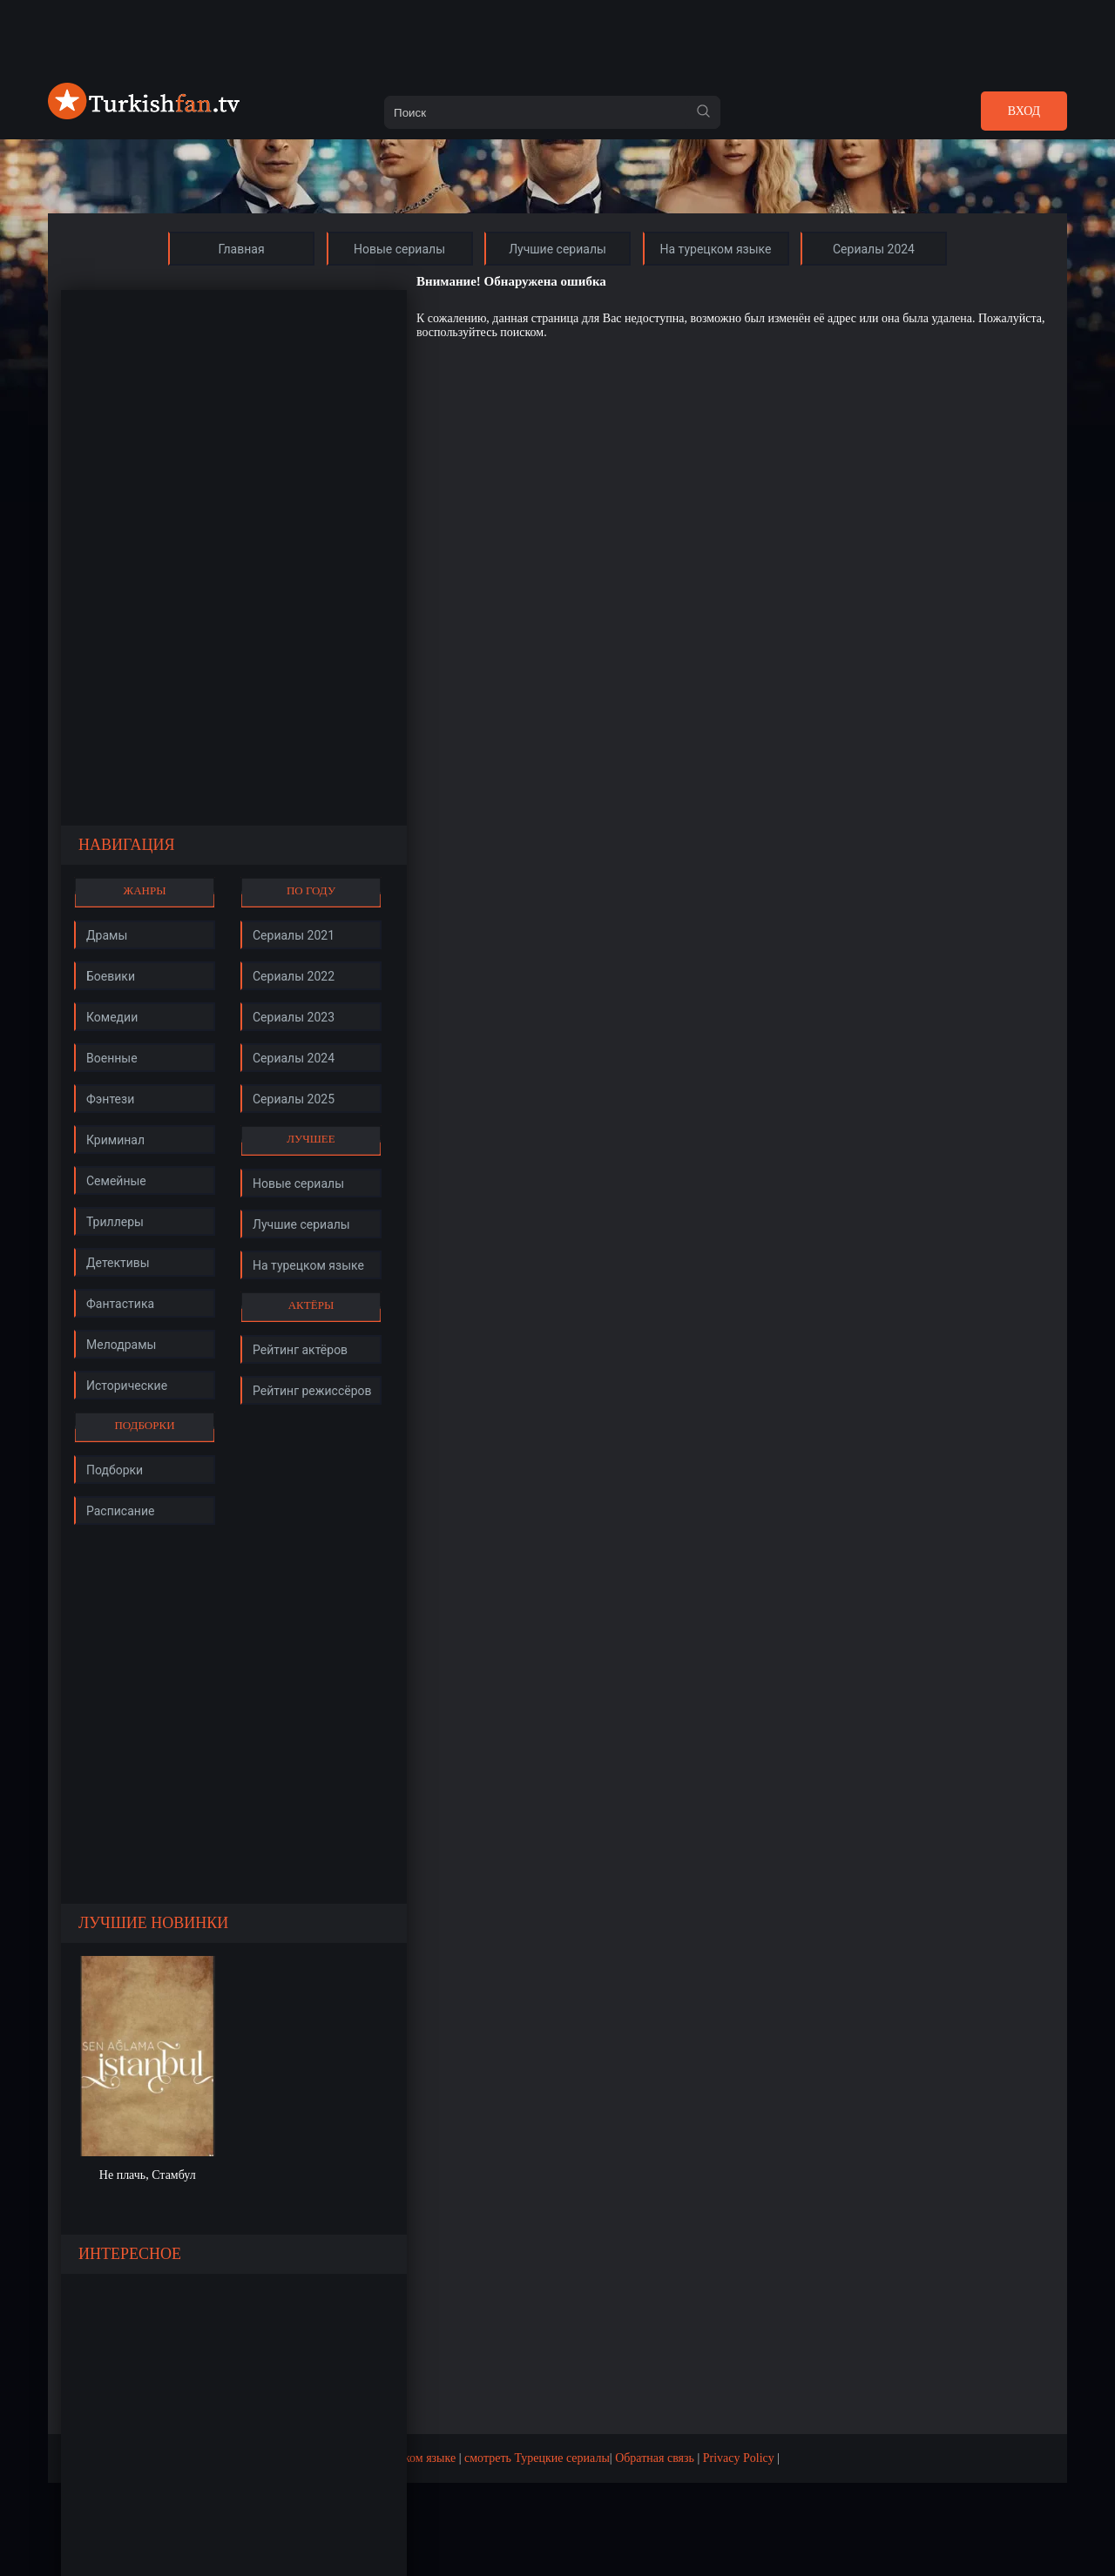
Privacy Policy (738, 2458)
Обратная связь (654, 2458)
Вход (1024, 111)
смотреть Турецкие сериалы (537, 2458)
